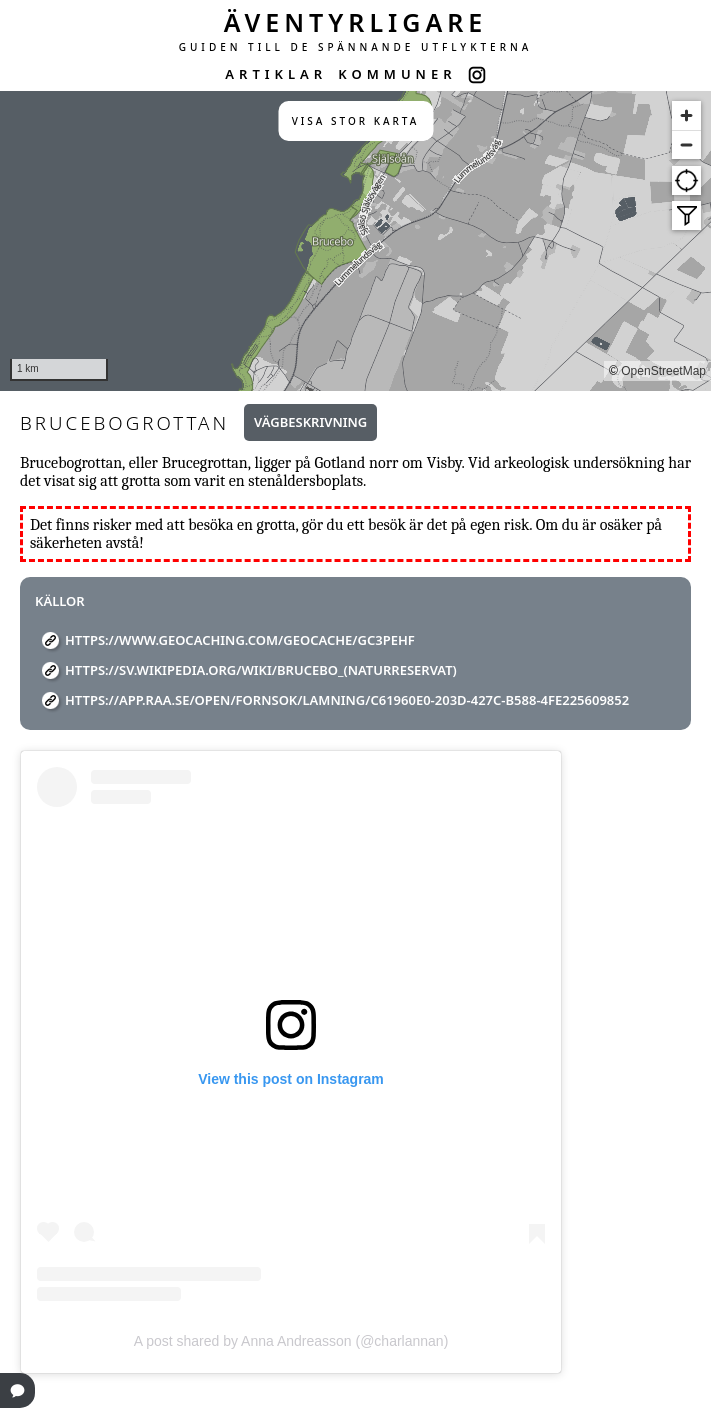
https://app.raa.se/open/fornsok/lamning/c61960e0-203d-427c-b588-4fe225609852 (347, 700)
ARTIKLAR (276, 74)
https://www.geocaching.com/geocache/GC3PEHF (240, 640)
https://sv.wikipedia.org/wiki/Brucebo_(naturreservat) (261, 670)
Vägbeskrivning (310, 422)
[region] (355, 241)
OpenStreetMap (663, 371)
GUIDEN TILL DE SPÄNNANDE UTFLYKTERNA (356, 47)
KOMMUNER (397, 74)
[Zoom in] (686, 115)
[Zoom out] (686, 144)
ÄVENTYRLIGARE (356, 22)
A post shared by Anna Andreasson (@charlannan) (291, 1341)
